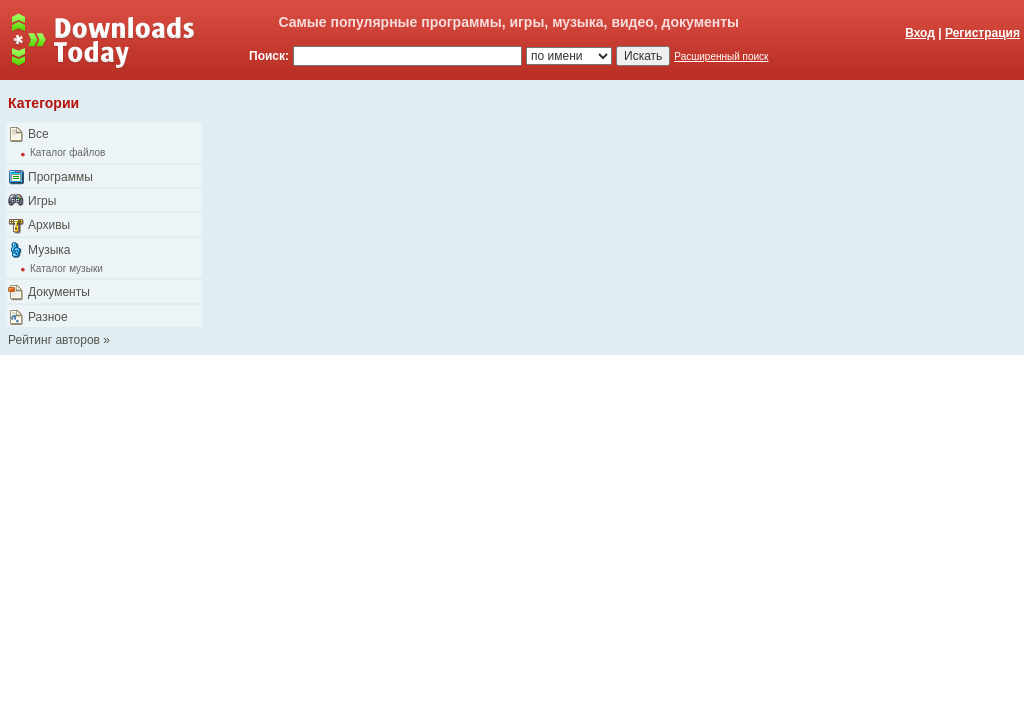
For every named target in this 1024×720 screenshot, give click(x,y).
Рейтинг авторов (54, 340)
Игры (42, 201)
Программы (60, 177)
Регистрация (982, 33)
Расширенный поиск (721, 56)
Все (38, 134)
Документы (59, 292)
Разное (48, 317)
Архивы (49, 225)
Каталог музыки (66, 268)
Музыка (49, 250)
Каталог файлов (67, 152)
